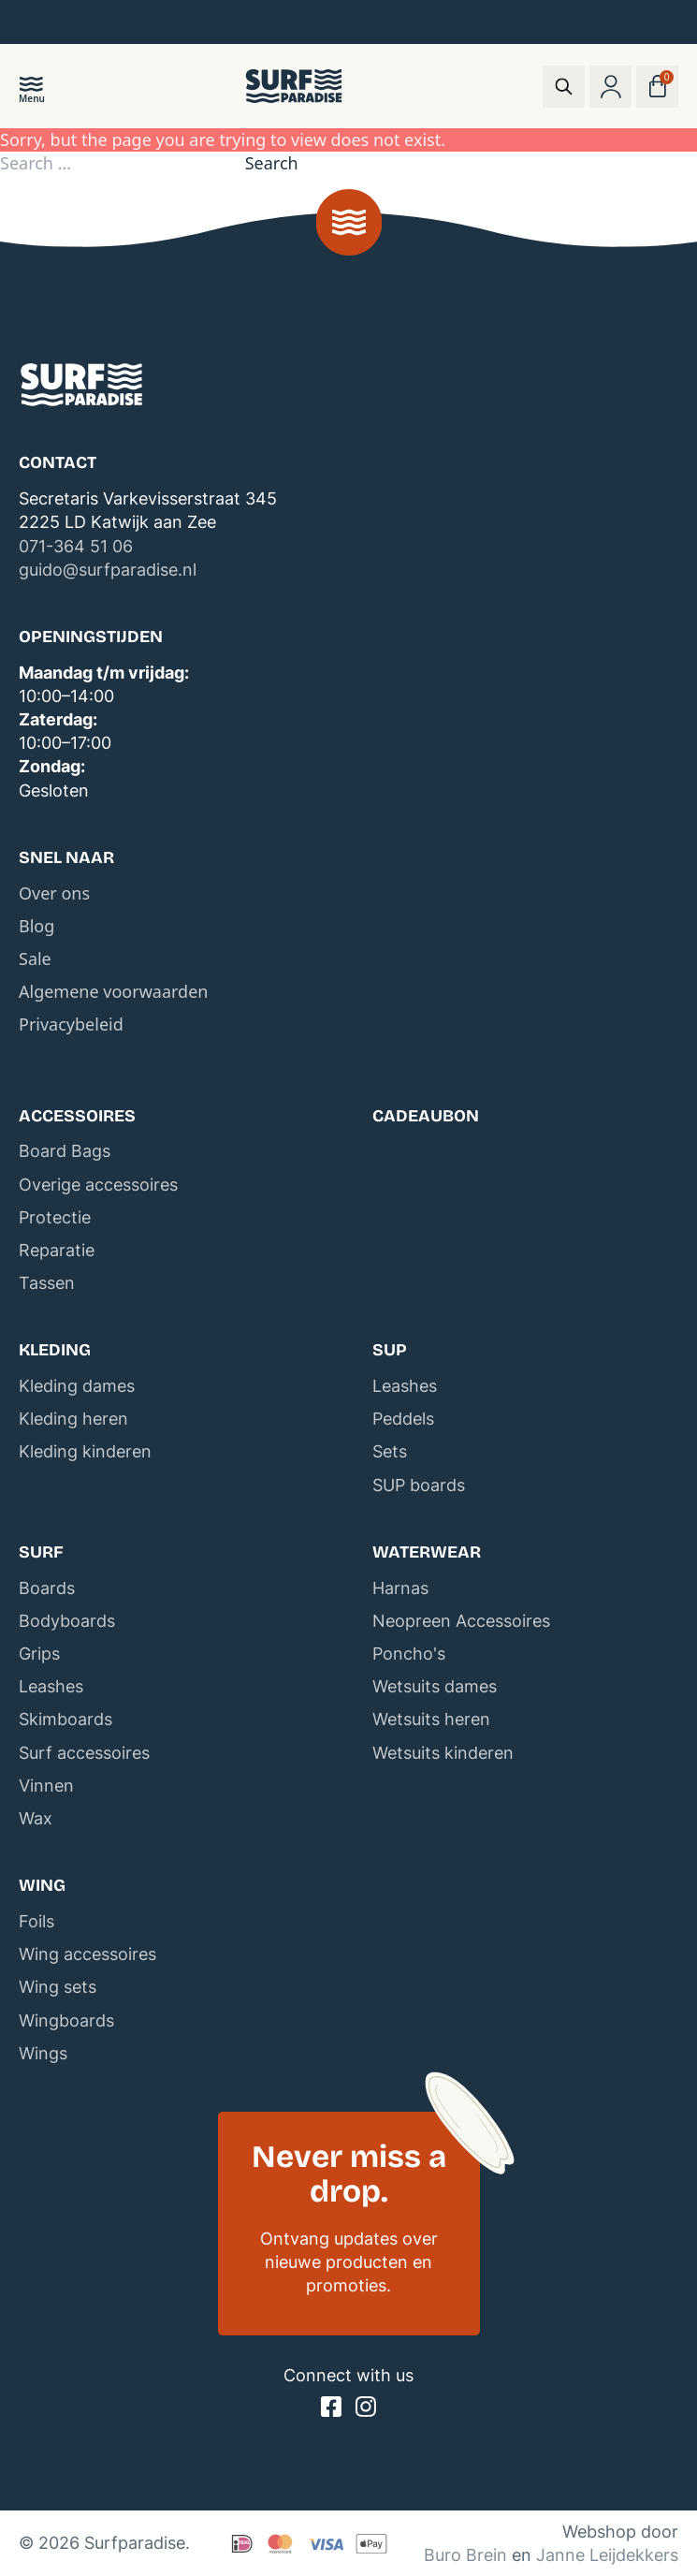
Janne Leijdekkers (607, 2555)
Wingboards (66, 2020)
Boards (47, 1588)
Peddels (403, 1418)
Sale (35, 958)
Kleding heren (73, 1418)
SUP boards (418, 1485)
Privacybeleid (71, 1024)
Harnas (400, 1588)
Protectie (55, 1217)
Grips (39, 1653)
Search (271, 163)
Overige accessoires (98, 1184)
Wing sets (57, 1987)
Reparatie (56, 1250)
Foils (36, 1921)
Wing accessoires (87, 1954)
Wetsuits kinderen (443, 1753)
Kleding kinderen (85, 1451)
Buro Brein (465, 2555)
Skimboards (65, 1719)
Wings (43, 2053)
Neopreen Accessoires (461, 1621)
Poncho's (408, 1653)
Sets (389, 1451)
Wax (35, 1818)
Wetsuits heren (431, 1719)
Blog (36, 926)
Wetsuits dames (434, 1686)
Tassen (47, 1283)
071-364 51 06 (76, 546)
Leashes (404, 1386)
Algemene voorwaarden (113, 991)
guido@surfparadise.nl (107, 569)
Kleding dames (77, 1386)
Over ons (54, 893)
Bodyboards (67, 1621)
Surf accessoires (84, 1753)
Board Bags (64, 1151)
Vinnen (46, 1785)
